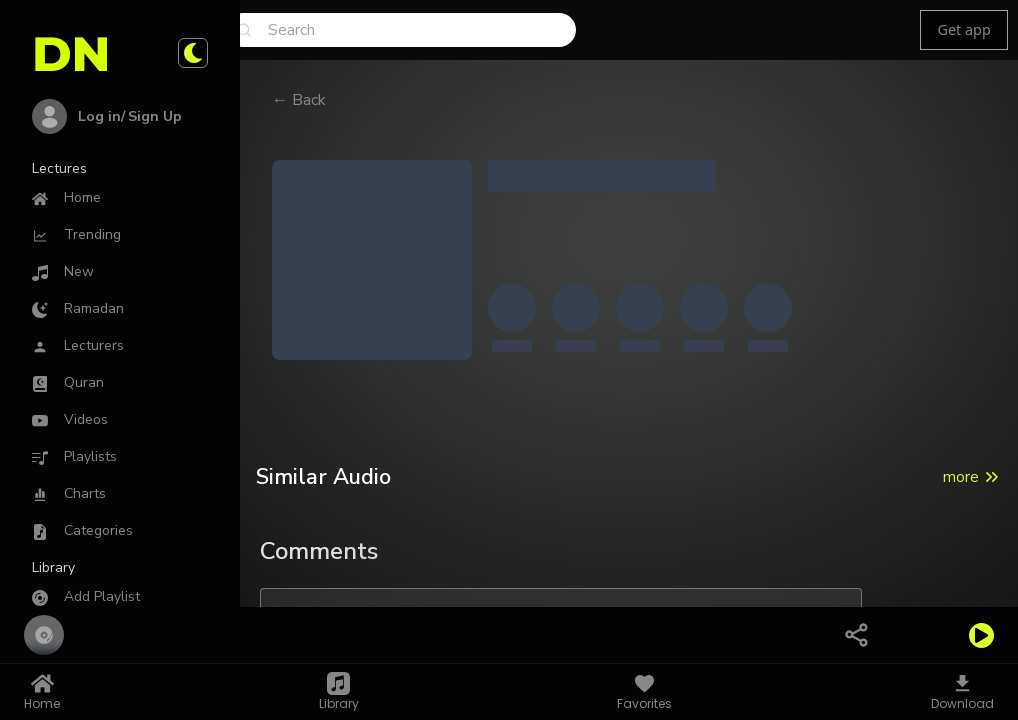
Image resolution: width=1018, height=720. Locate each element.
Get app (963, 29)
